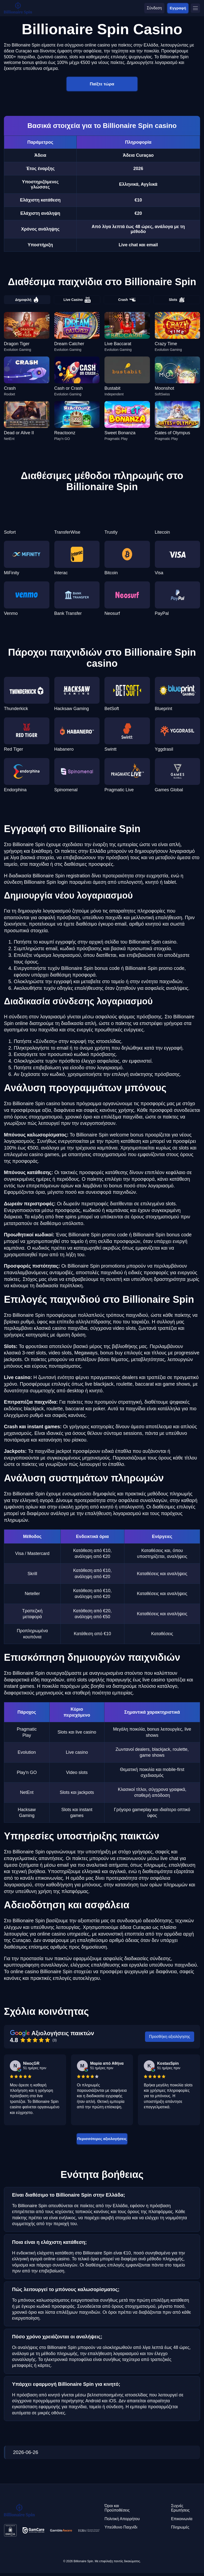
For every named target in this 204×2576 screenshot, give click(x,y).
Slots (176, 301)
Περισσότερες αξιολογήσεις (102, 2142)
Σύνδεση (154, 8)
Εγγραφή (177, 8)
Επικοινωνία (181, 2522)
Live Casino (77, 301)
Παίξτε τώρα (102, 83)
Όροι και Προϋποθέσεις (117, 2511)
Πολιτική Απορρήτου (122, 2522)
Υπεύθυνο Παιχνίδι (120, 2530)
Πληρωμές (180, 2530)
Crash (126, 301)
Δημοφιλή (27, 301)
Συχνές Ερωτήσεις (180, 2511)
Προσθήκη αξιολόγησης (169, 2039)
